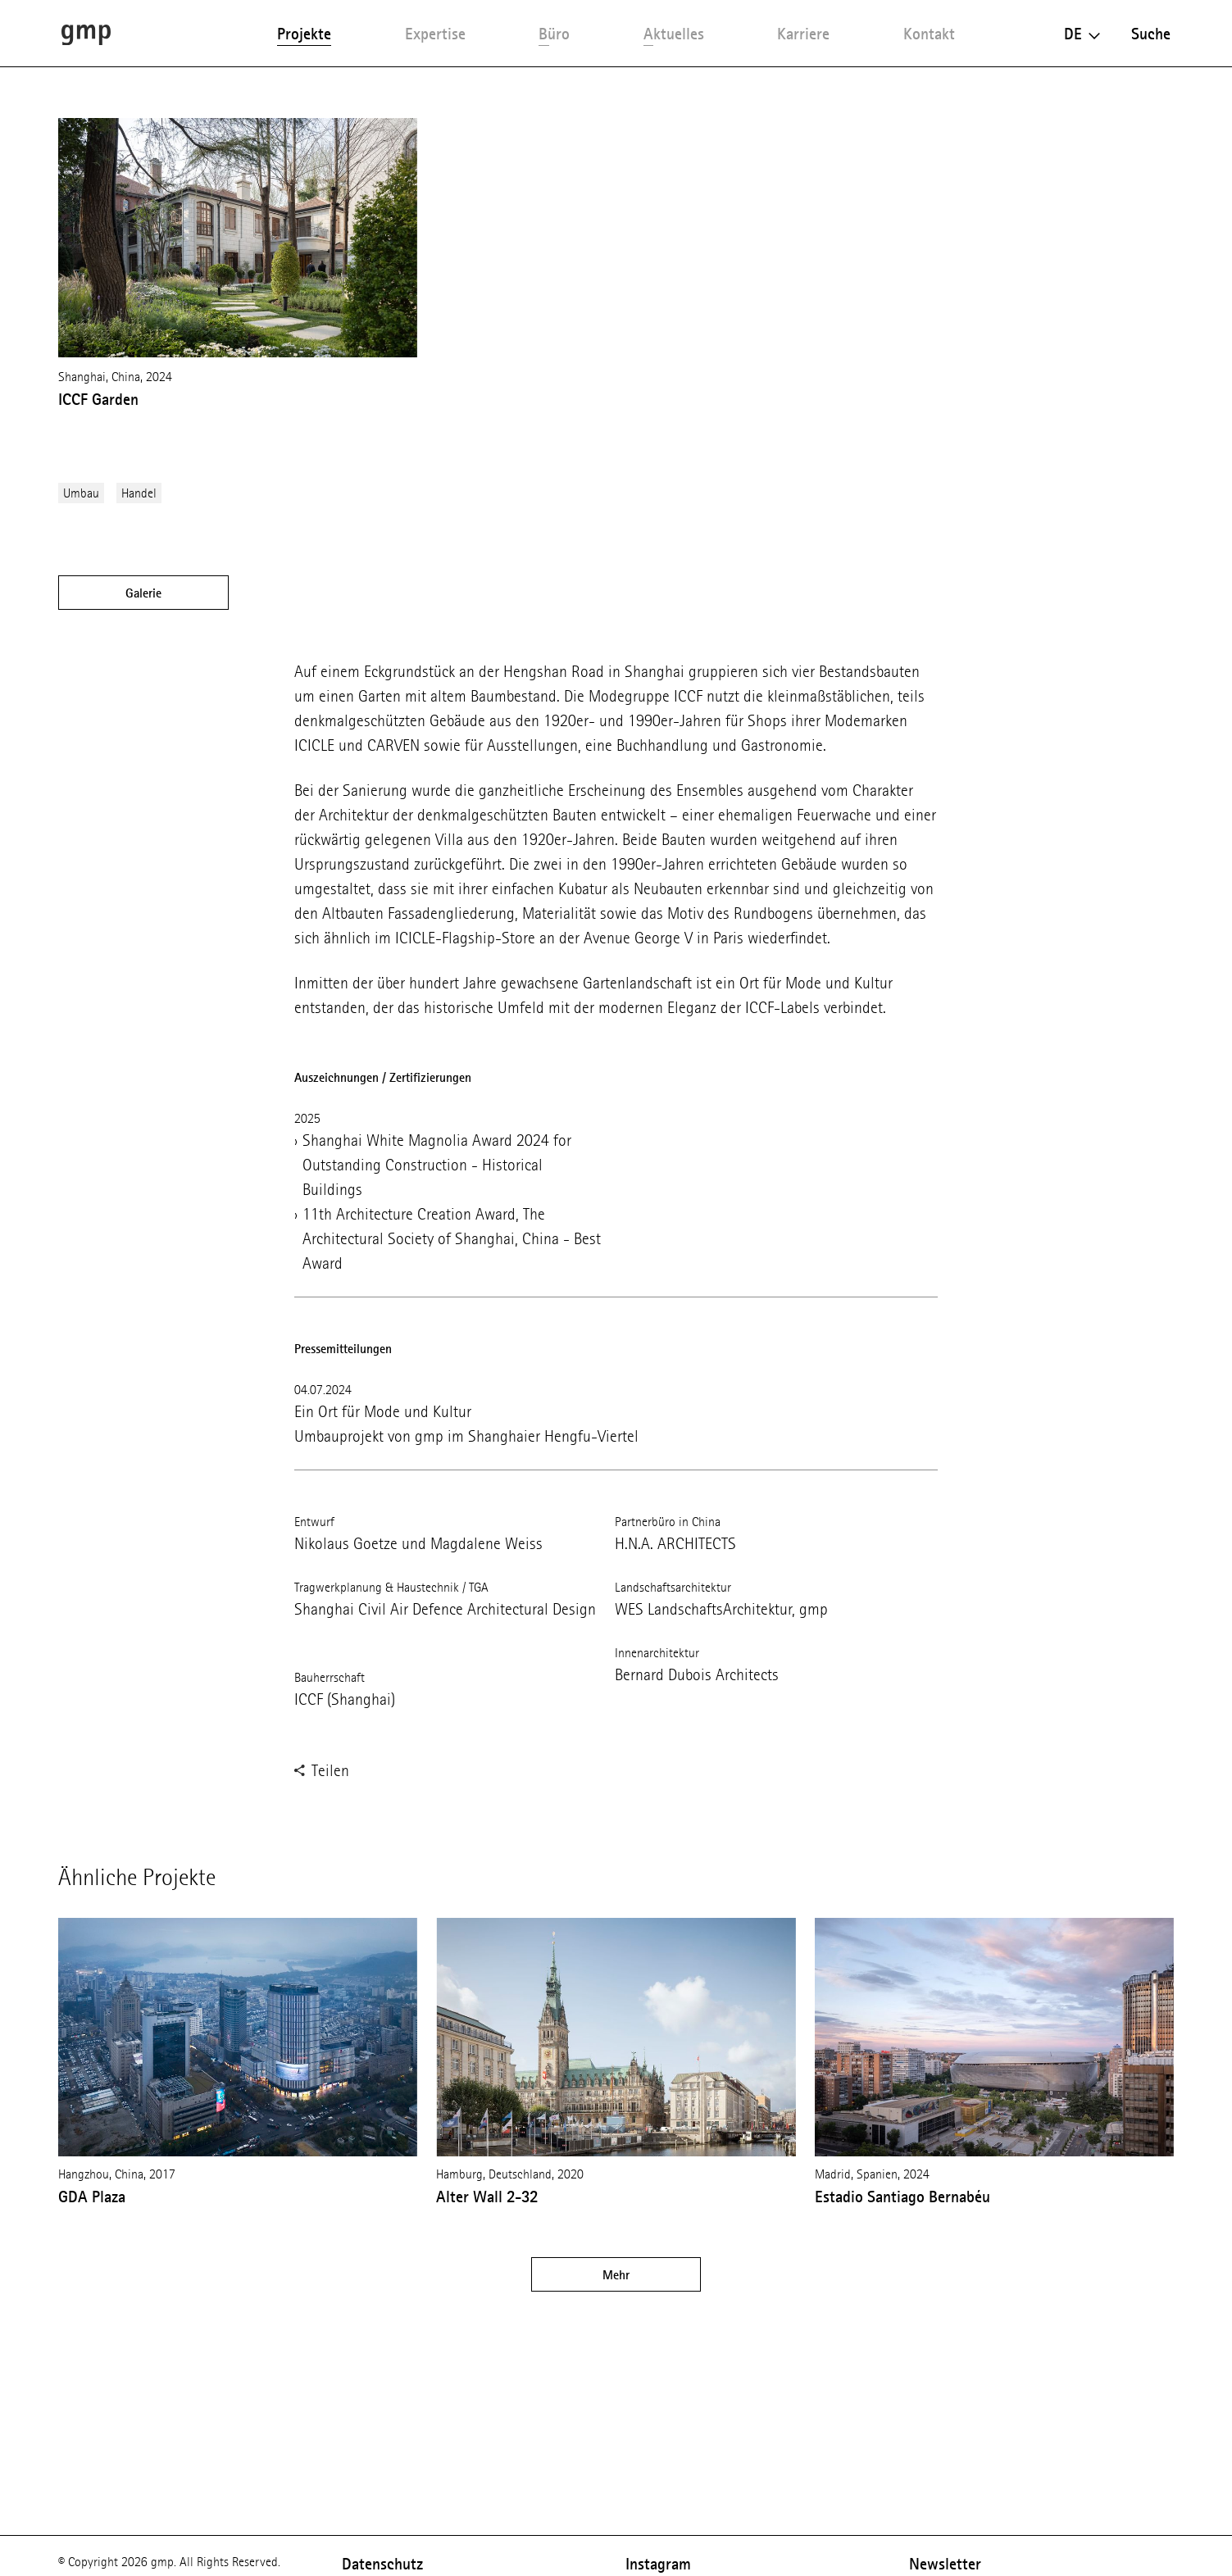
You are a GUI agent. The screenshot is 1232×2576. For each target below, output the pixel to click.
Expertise (435, 33)
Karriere (803, 33)
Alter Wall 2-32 (487, 2196)
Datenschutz (382, 2564)
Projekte (304, 33)
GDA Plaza (91, 2196)
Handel (139, 493)
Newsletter (945, 2564)
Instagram (658, 2564)
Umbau (81, 493)
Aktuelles (673, 33)
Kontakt (929, 33)
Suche (1151, 33)
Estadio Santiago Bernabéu (902, 2196)
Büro (554, 33)
